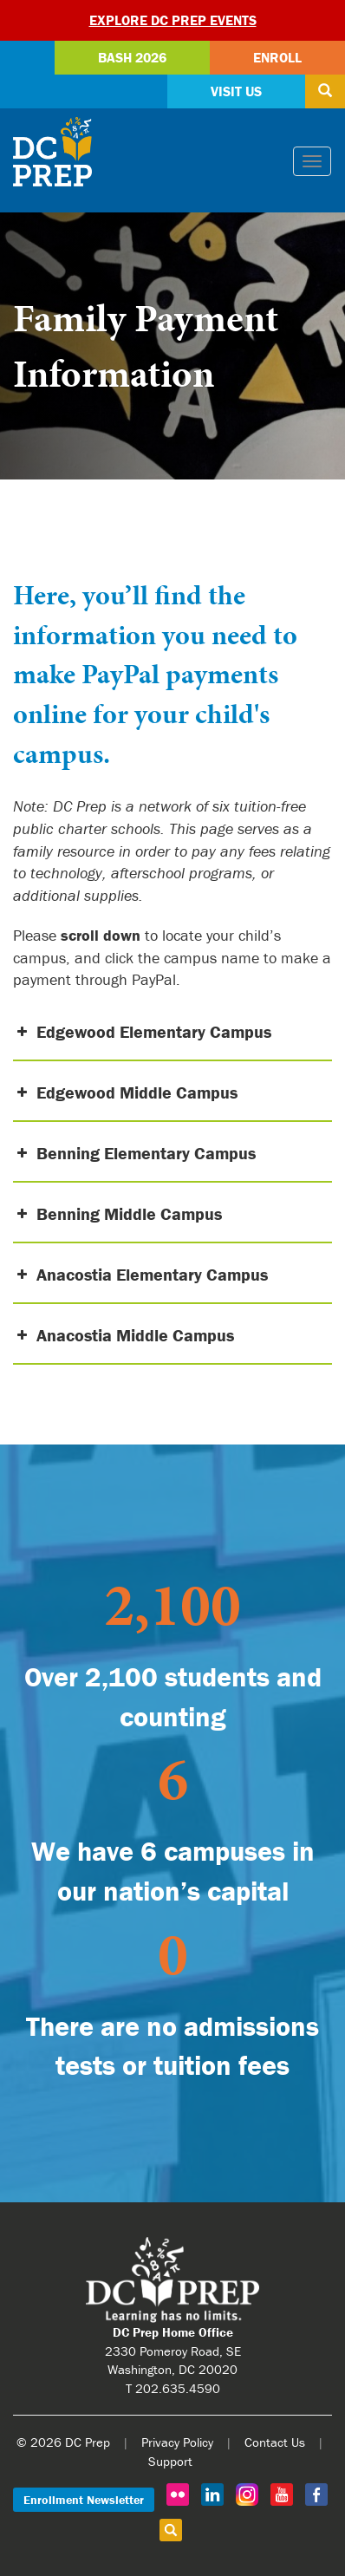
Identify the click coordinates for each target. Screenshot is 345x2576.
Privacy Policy (177, 2442)
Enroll (277, 57)
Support (170, 2461)
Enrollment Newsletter (83, 2500)
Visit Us (236, 91)
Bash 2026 (132, 57)
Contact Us (274, 2442)
